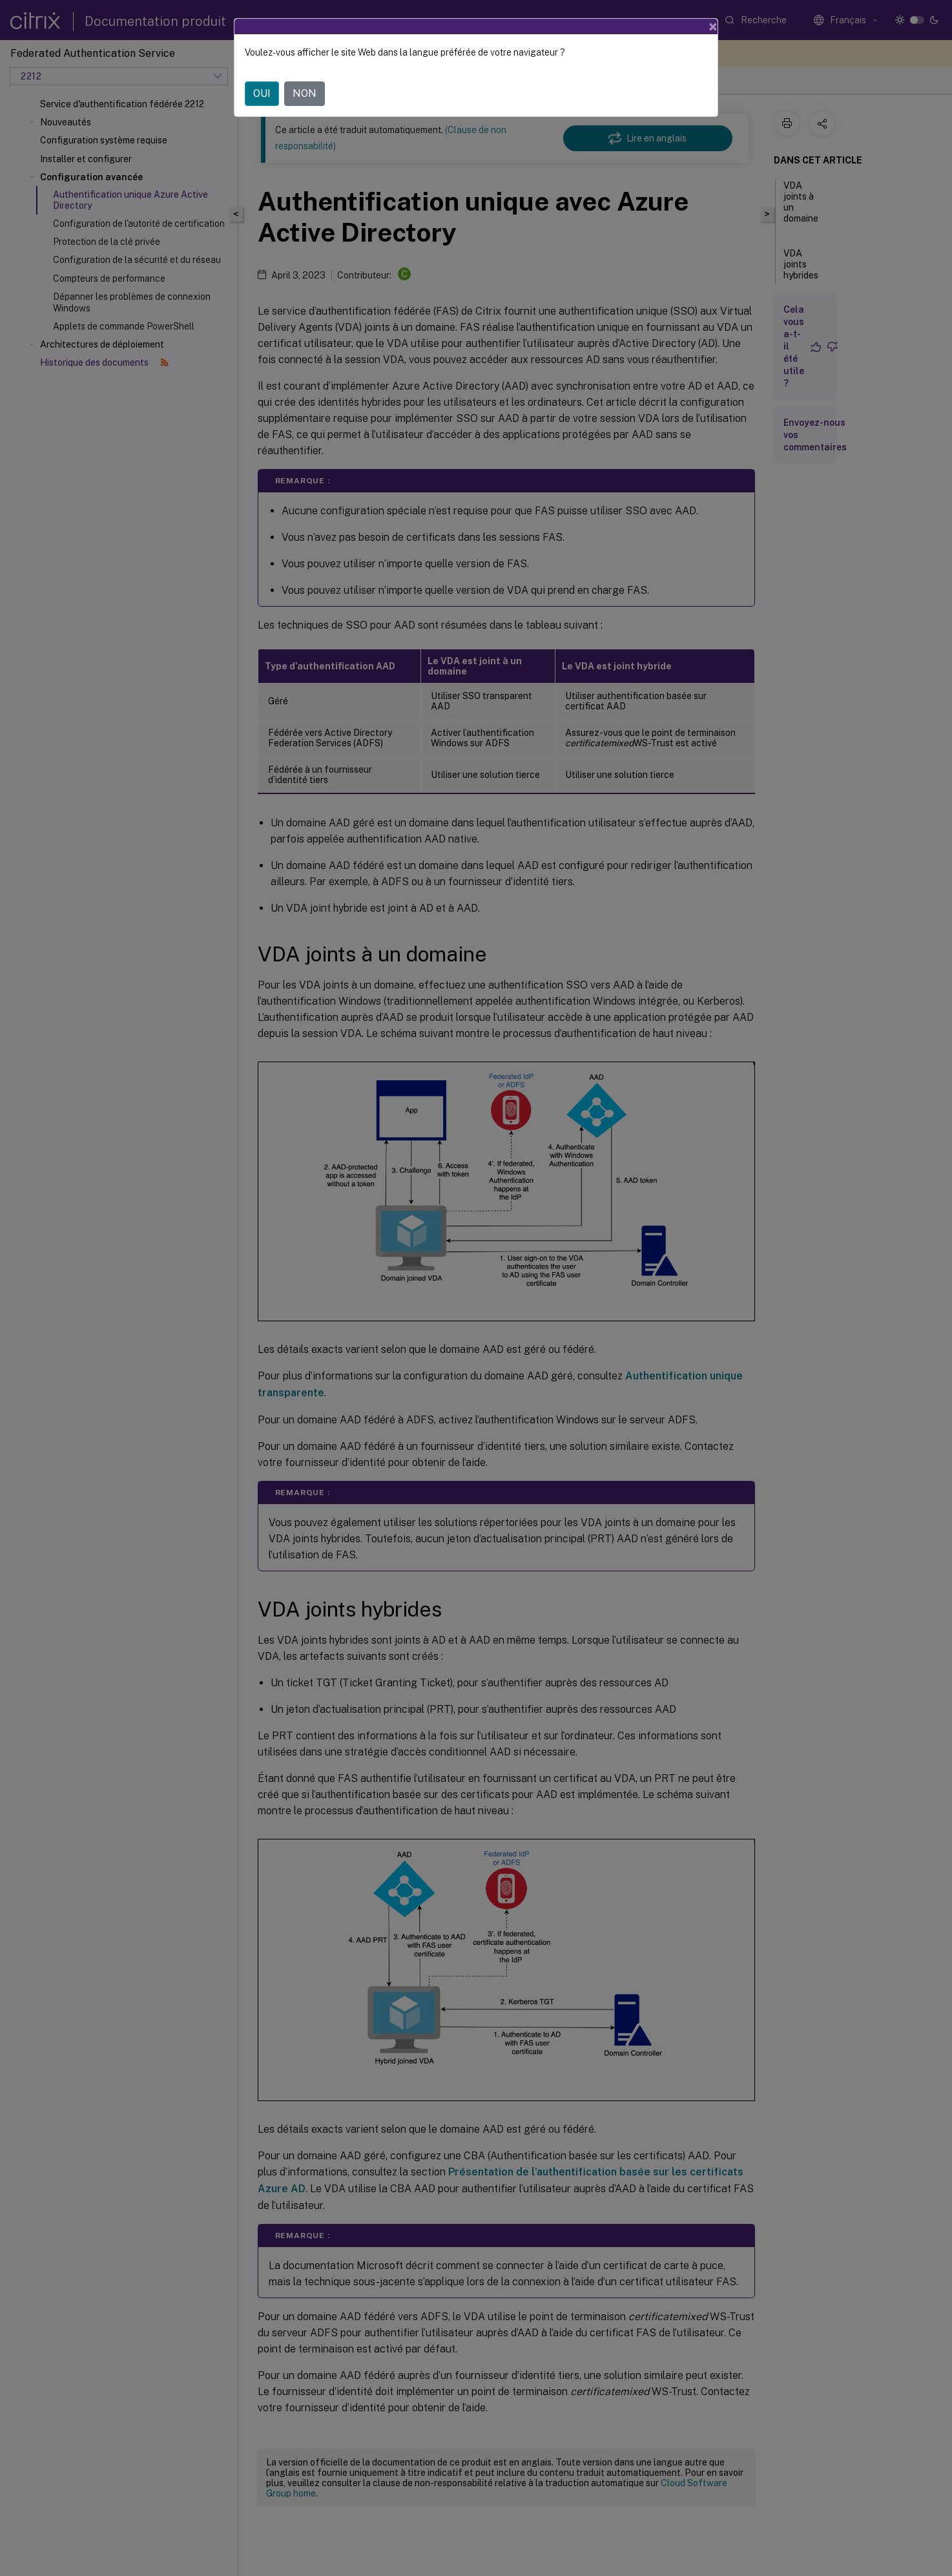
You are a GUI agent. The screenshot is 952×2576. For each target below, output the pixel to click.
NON (304, 93)
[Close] (713, 26)
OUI (262, 93)
